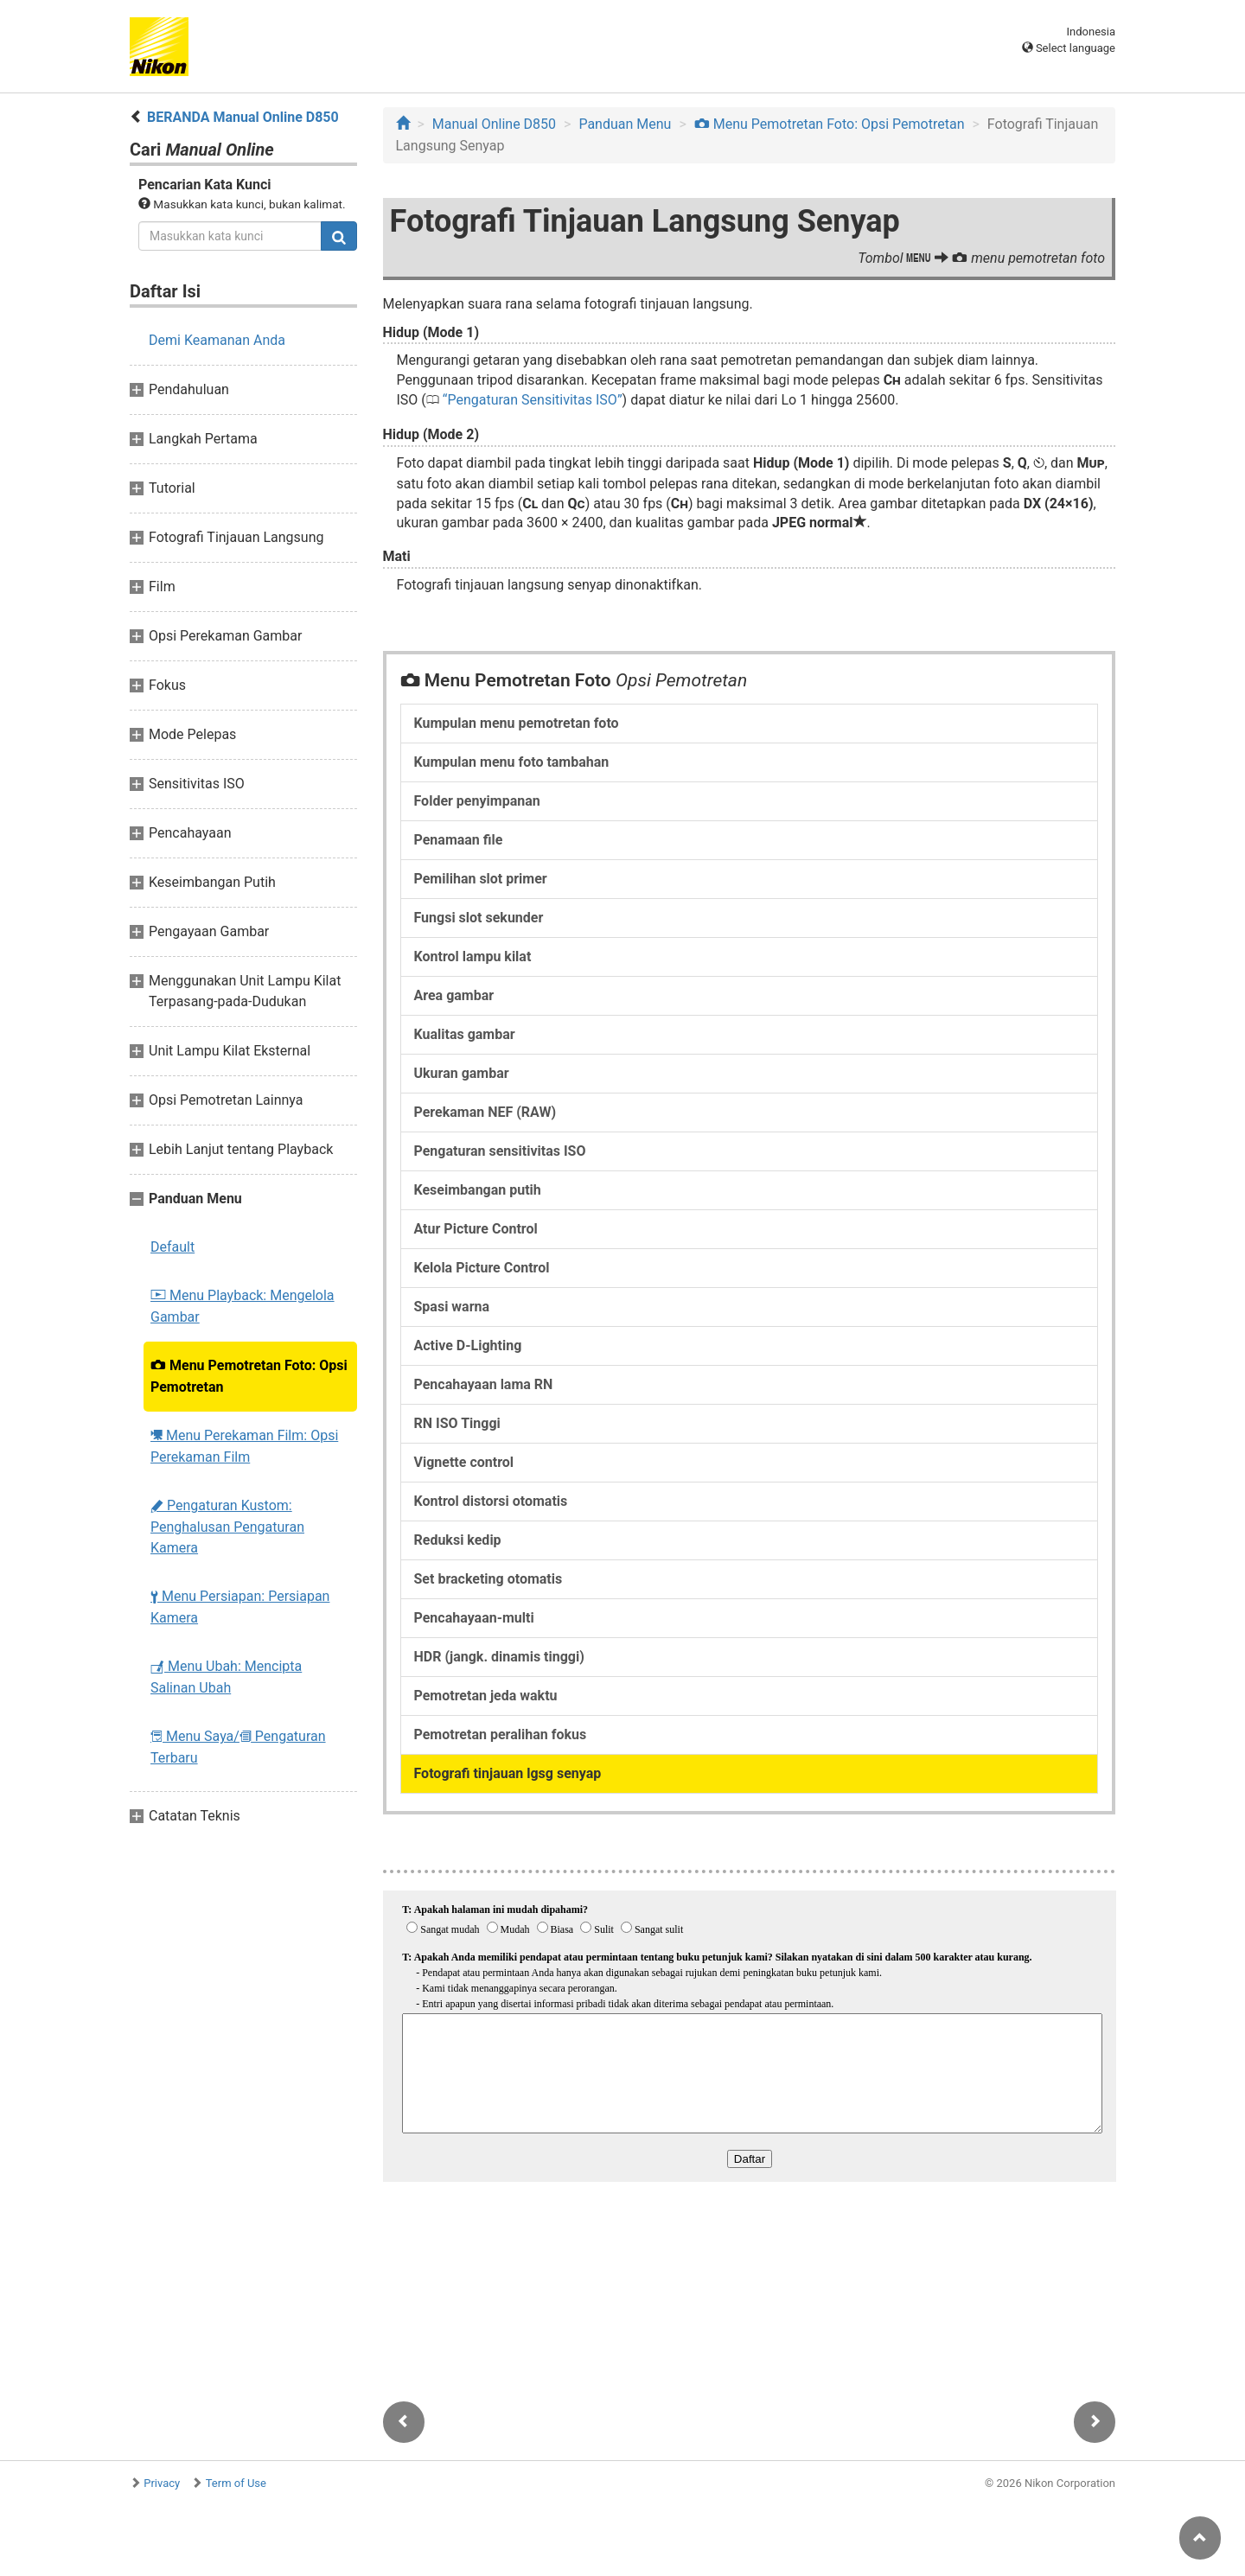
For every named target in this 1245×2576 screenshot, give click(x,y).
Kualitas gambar (464, 1034)
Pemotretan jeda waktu (486, 1695)
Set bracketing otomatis (488, 1579)
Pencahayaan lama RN (483, 1384)
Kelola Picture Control (482, 1267)
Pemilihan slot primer (480, 878)
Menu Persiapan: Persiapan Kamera (239, 1607)
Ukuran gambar (461, 1073)
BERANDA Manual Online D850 (243, 117)
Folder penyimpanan (477, 801)
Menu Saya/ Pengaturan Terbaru (238, 1747)
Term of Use (236, 2483)
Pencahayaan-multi (474, 1618)
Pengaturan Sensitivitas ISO (531, 400)
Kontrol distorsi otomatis (491, 1501)
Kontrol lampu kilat (473, 956)
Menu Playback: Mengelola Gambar (242, 1306)
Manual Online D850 (494, 124)
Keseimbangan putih (477, 1190)
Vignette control (464, 1462)
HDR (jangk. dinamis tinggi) (499, 1656)
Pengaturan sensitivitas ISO (500, 1151)
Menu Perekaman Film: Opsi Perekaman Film (244, 1446)
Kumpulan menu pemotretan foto (516, 723)
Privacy (162, 2483)
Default (172, 1247)
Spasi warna (452, 1306)
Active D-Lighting (468, 1345)
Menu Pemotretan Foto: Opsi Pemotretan (249, 1376)
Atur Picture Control (476, 1229)
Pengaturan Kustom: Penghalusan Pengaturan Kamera (227, 1526)
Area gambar (454, 995)
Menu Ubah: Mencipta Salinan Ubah (226, 1677)
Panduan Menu (624, 124)
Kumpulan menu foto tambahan (512, 762)
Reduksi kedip (457, 1540)
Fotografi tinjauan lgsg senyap (508, 1773)
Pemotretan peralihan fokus (500, 1734)
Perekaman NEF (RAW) (485, 1112)
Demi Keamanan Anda (217, 340)
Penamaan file (458, 840)
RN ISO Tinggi (457, 1423)
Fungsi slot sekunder (479, 917)
